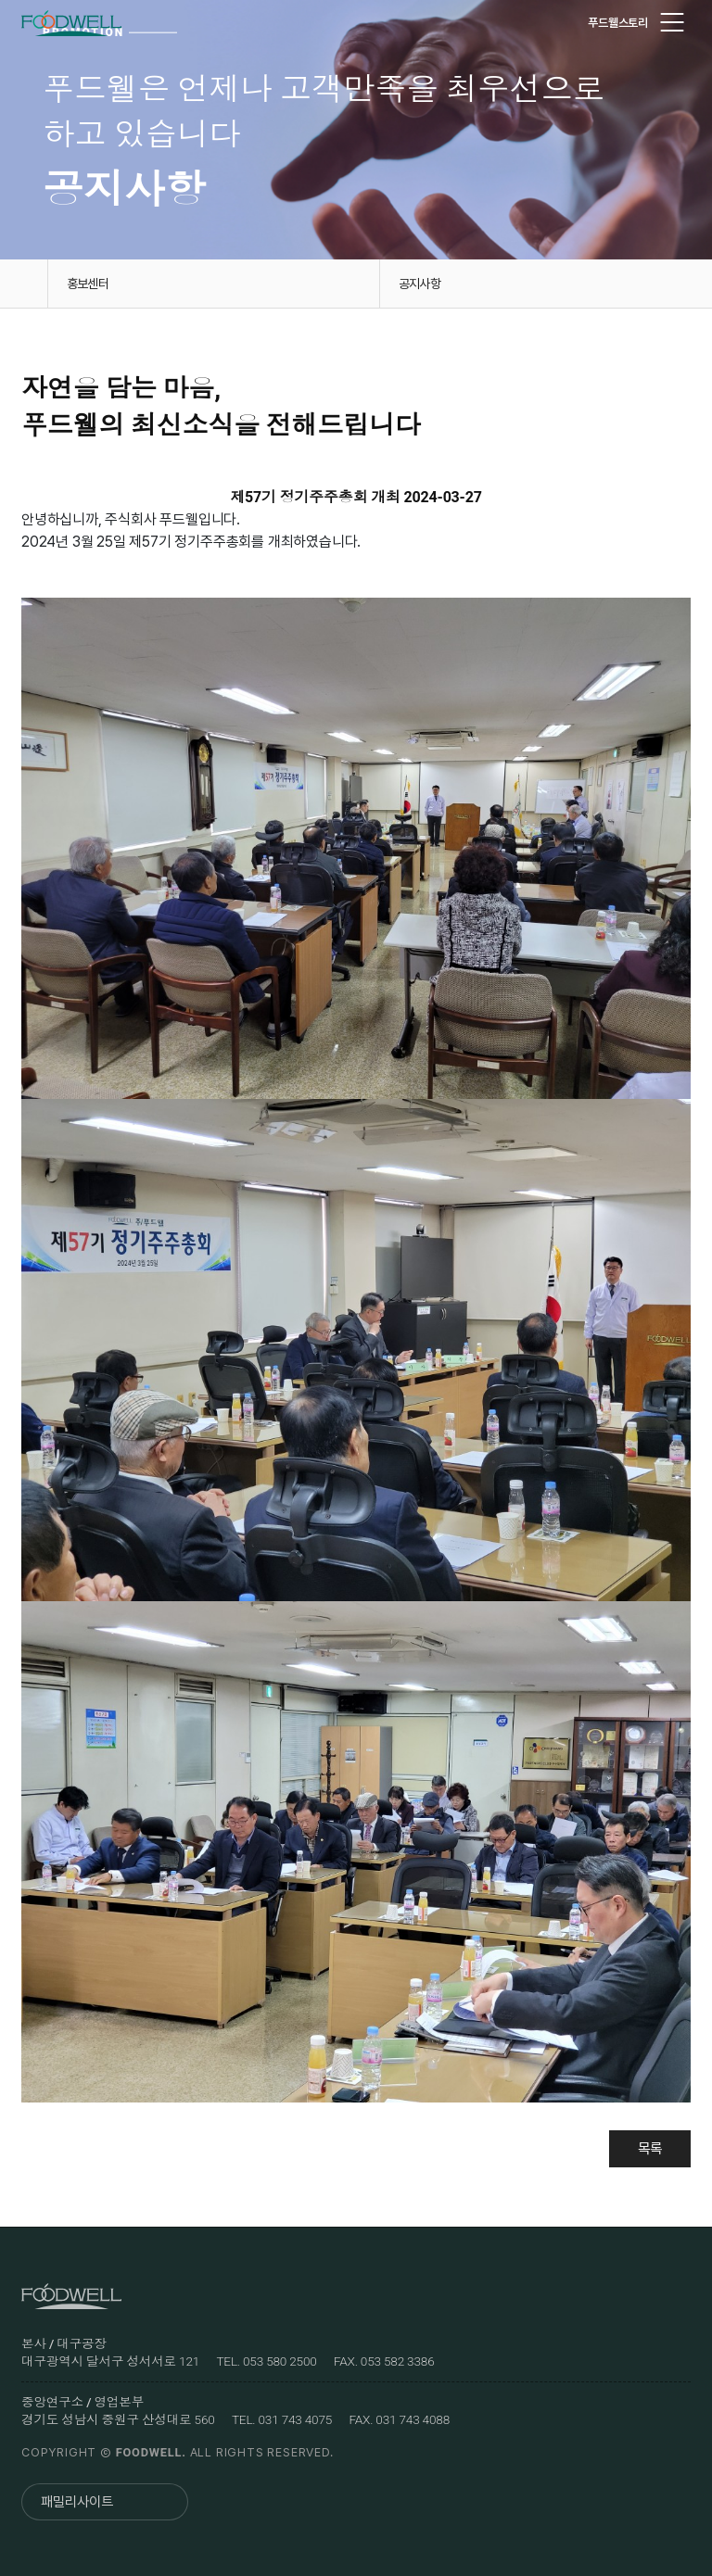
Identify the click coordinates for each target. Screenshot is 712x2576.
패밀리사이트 (77, 2502)
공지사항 (419, 283)
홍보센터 (87, 283)
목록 (648, 2148)
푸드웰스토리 (618, 23)
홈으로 (24, 283)
